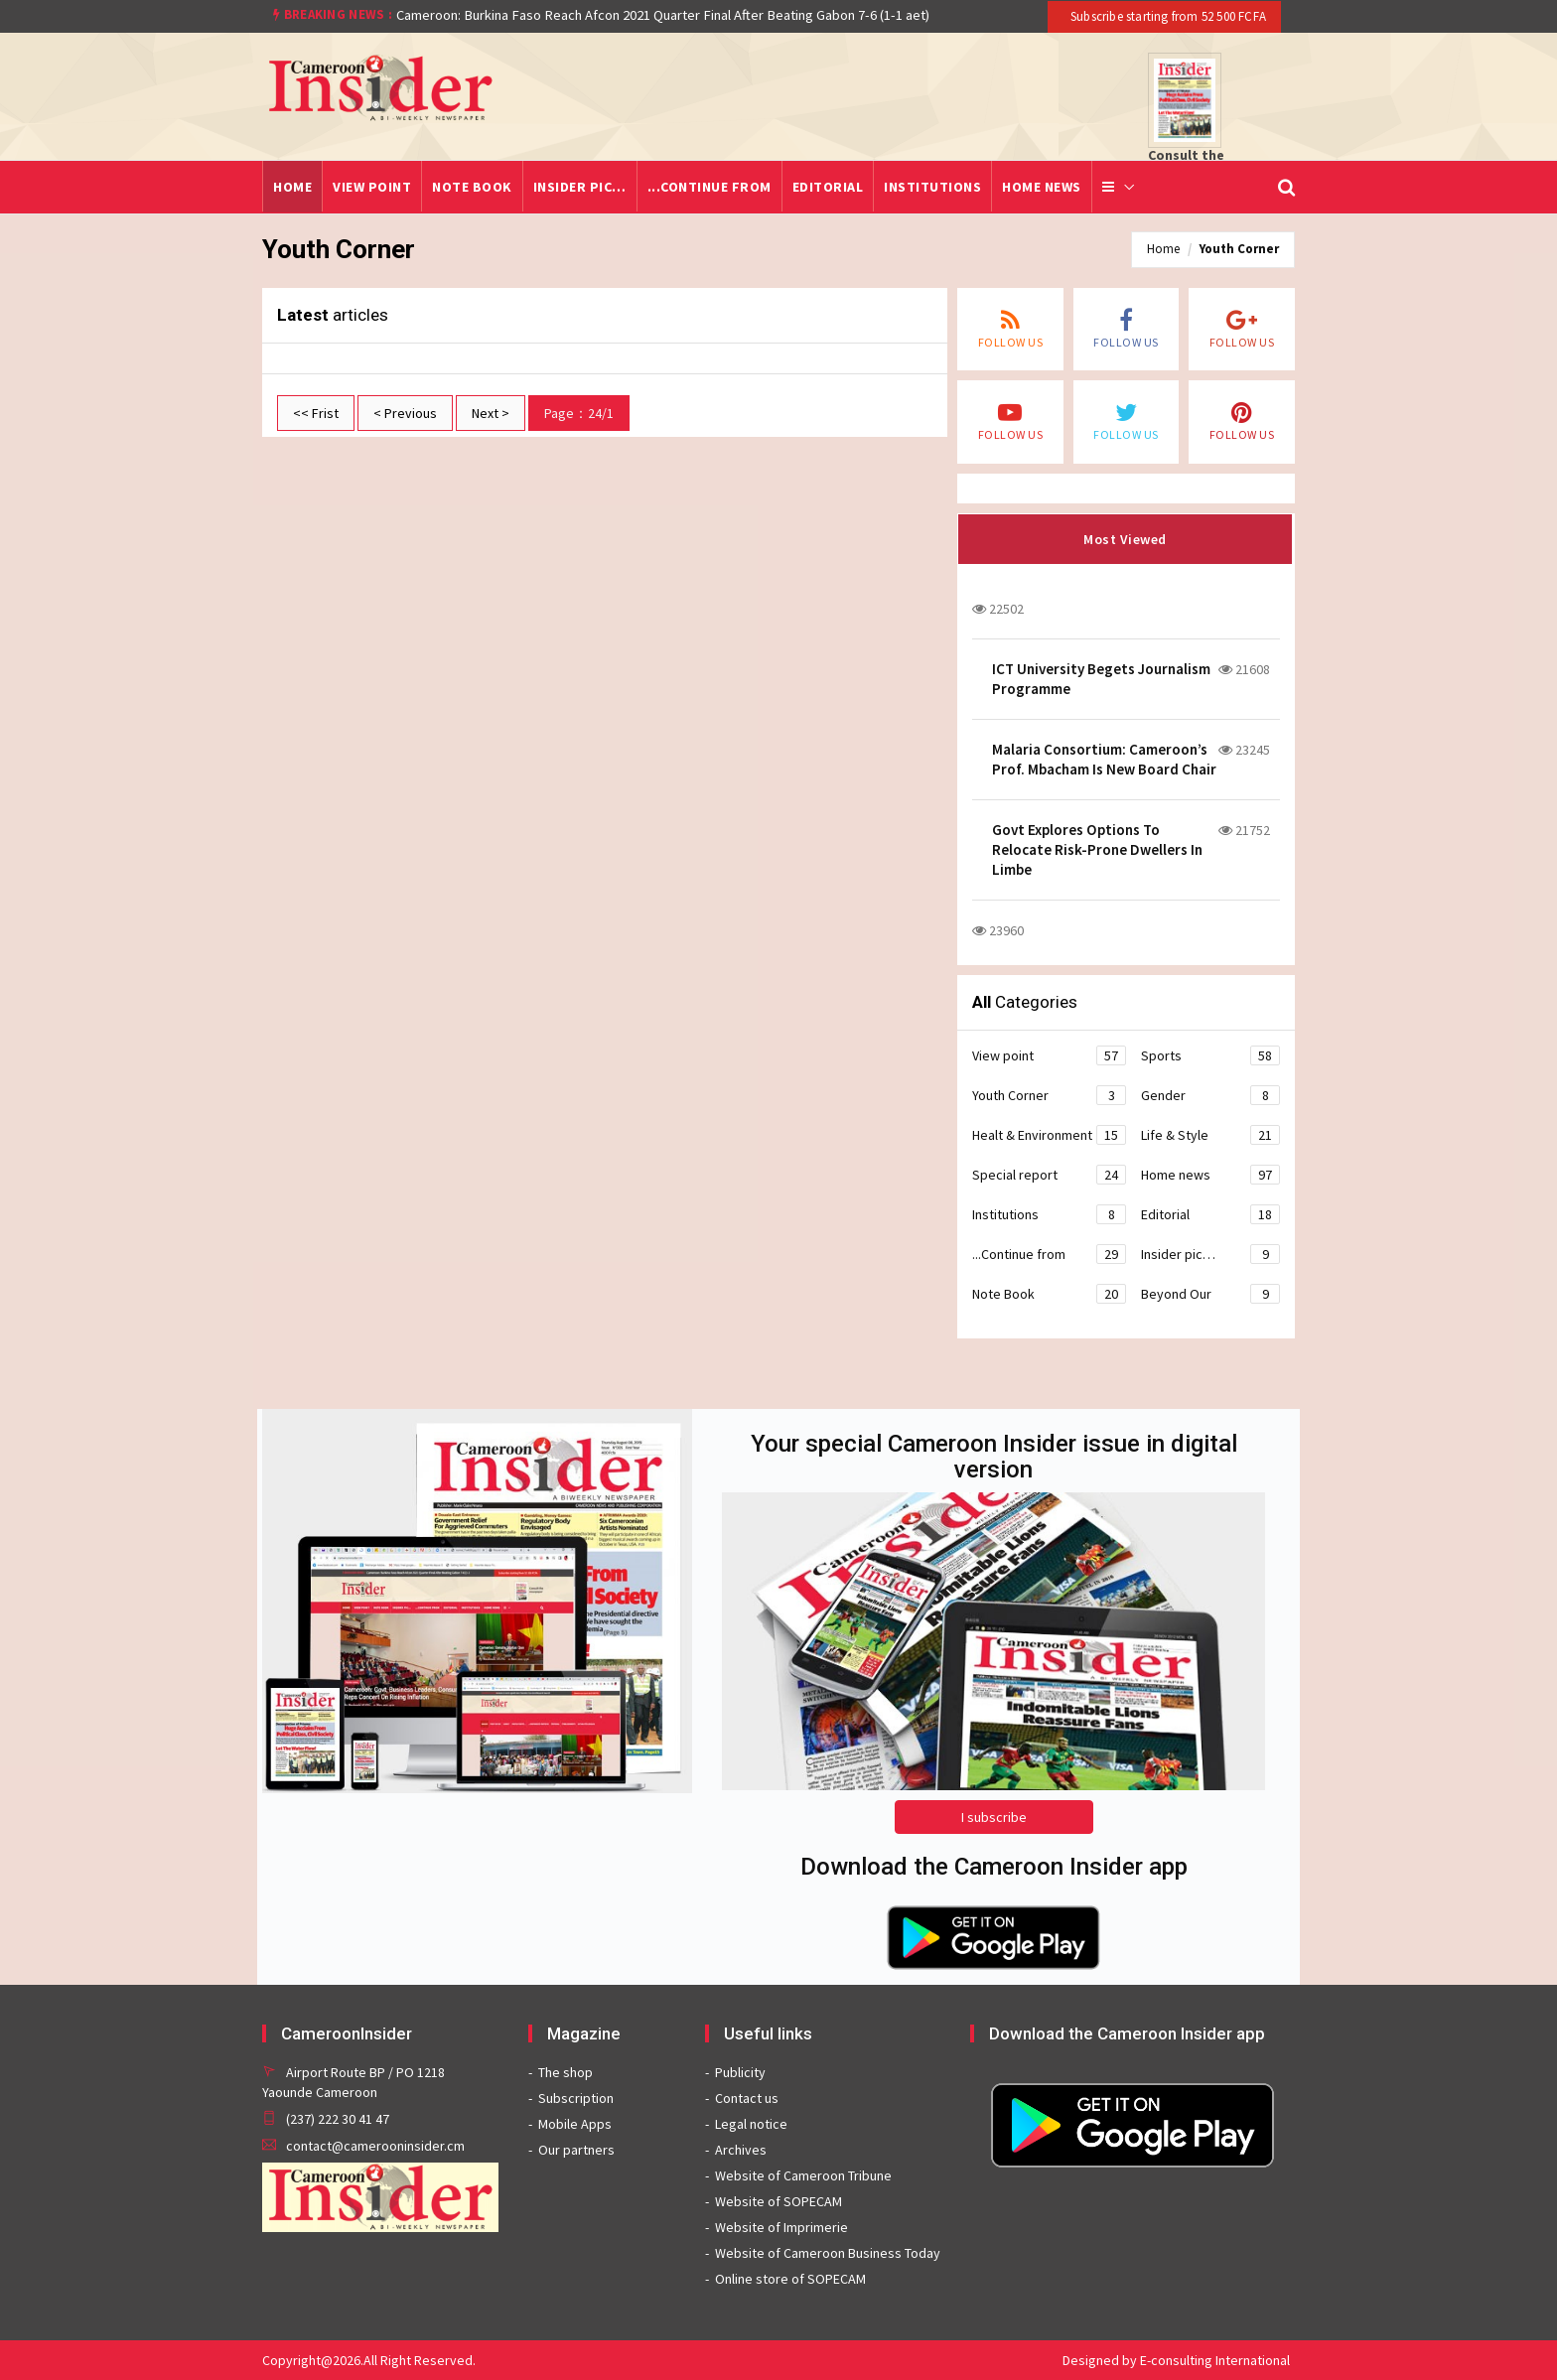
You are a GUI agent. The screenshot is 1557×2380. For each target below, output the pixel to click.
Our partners (576, 2150)
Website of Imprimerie (781, 2227)
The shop (565, 2072)
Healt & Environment (1049, 1135)
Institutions (932, 187)
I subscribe (994, 1817)
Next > (490, 413)
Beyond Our (1210, 1294)
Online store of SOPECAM (790, 2279)
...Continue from (709, 187)
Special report (1049, 1175)
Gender (1210, 1095)
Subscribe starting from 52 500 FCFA (1166, 16)
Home (292, 187)
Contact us (746, 2098)
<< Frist (316, 413)
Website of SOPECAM (778, 2201)
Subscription (576, 2098)
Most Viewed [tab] (1125, 539)
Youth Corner (1239, 248)
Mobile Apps (575, 2124)
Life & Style (1210, 1135)
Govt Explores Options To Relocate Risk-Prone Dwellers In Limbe (1097, 849)
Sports (1210, 1055)
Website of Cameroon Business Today (827, 2253)
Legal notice (751, 2124)
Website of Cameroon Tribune (803, 2175)
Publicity (740, 2072)
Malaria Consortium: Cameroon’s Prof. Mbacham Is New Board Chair (1104, 759)
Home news (1041, 187)
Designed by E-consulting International (1176, 2360)
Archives (741, 2150)
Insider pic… (580, 187)
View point (372, 187)
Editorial (828, 187)
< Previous (405, 413)
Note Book (472, 187)
